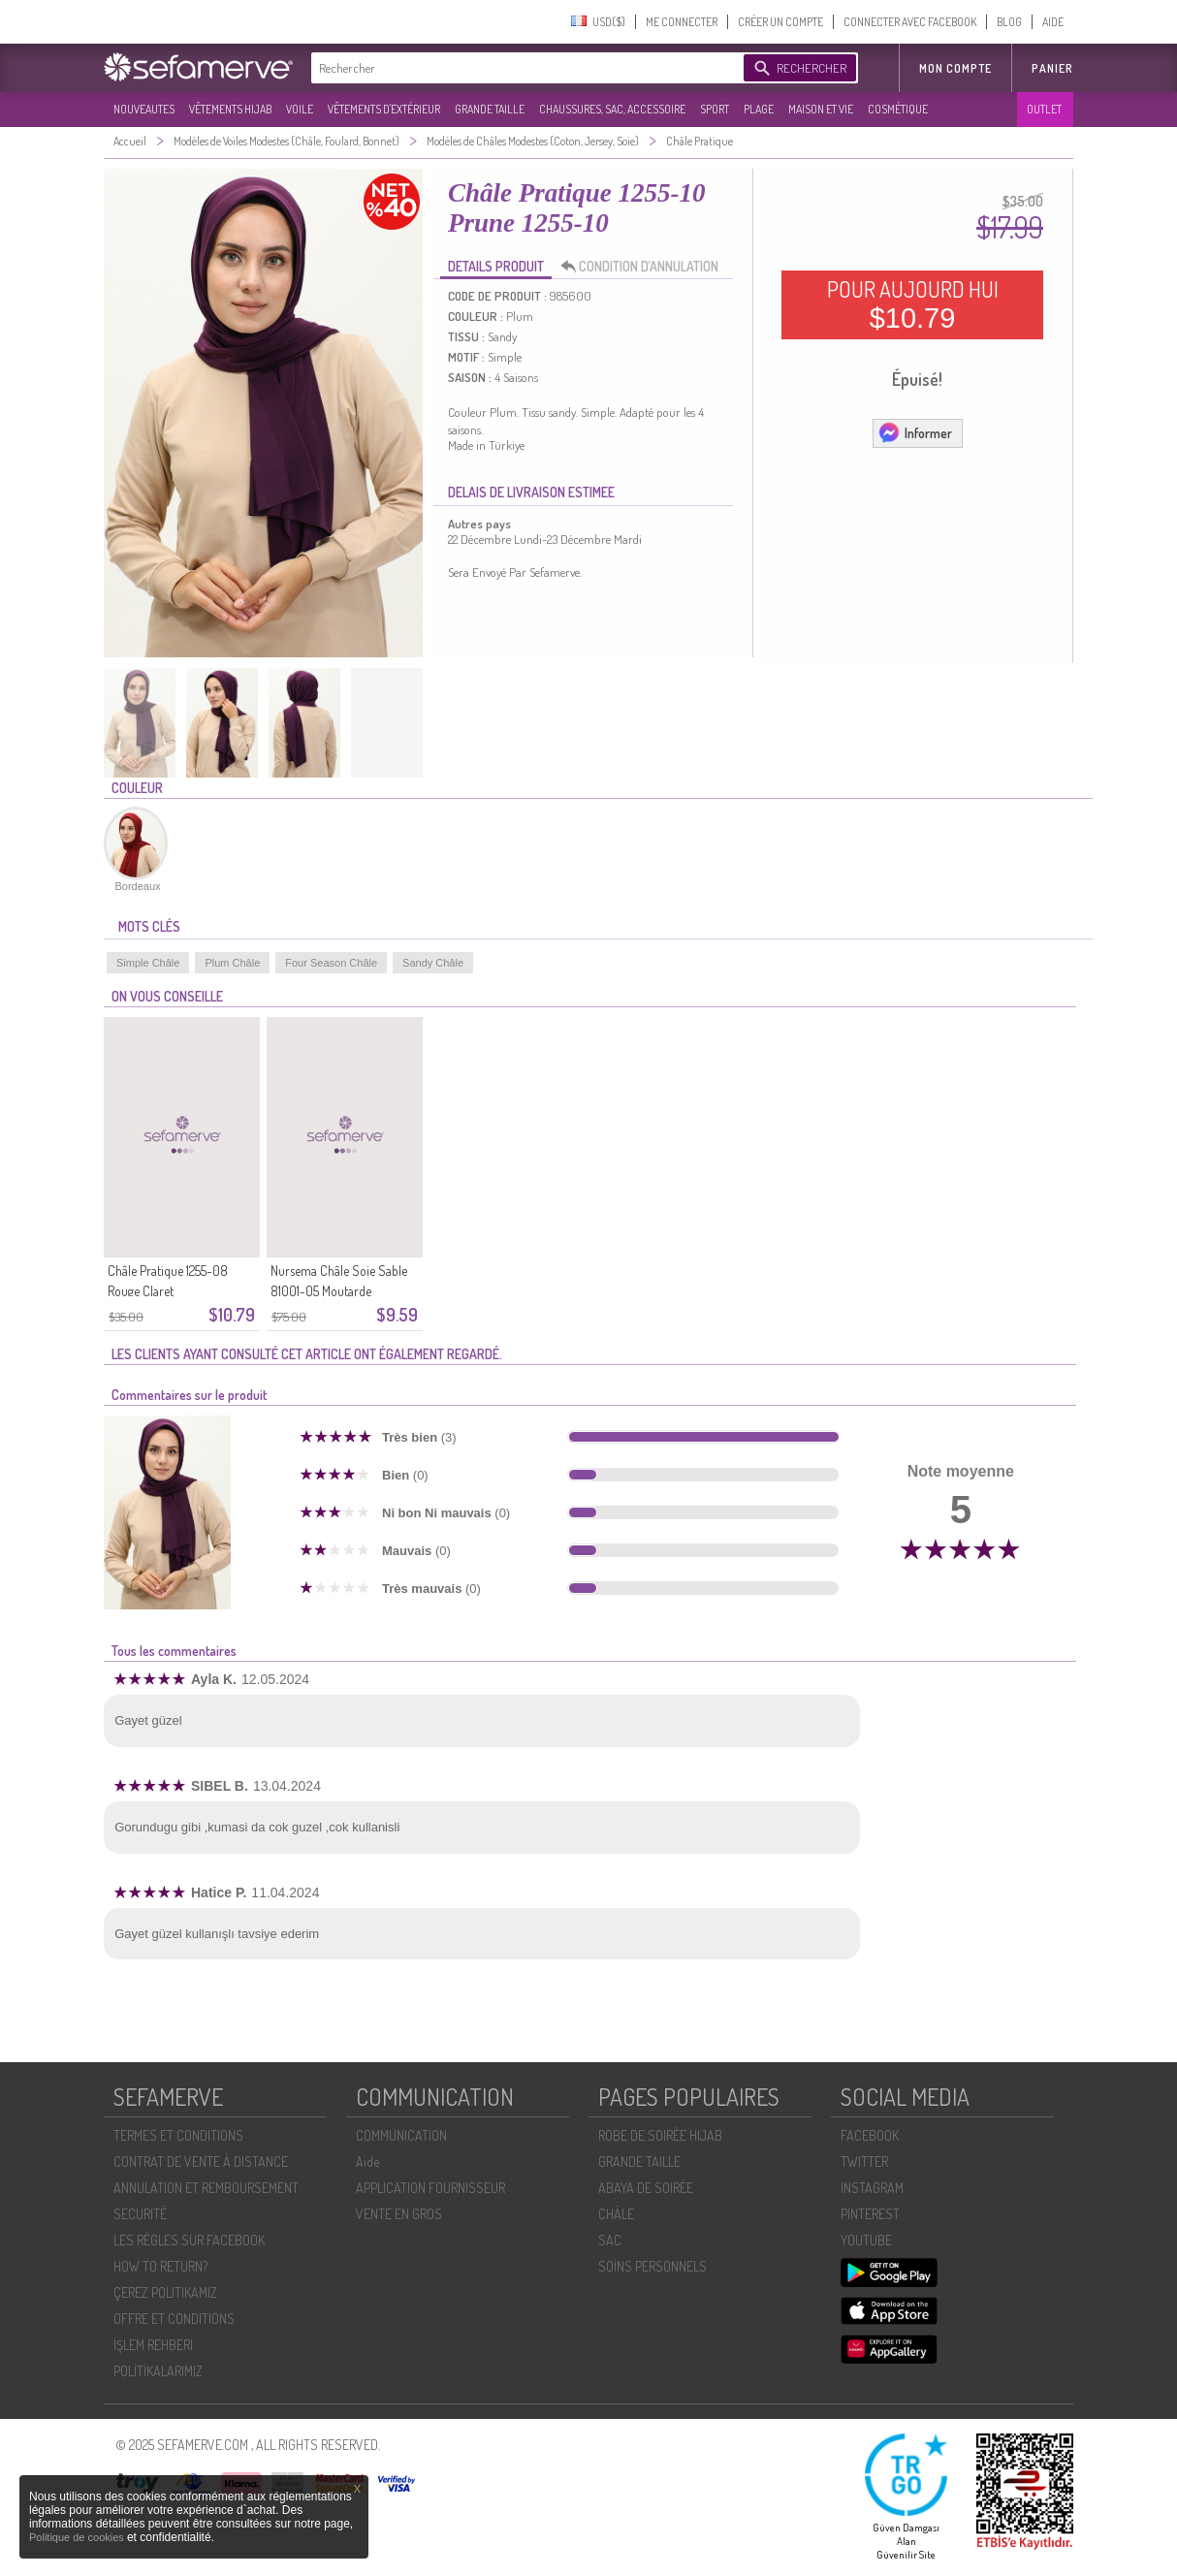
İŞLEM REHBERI (153, 2345)
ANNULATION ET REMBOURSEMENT (206, 2187)
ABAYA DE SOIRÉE (645, 2187)
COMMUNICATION (401, 2135)
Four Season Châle (331, 963)
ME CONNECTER (681, 22)
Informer (914, 432)
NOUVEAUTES (144, 109)
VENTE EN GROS (399, 2214)
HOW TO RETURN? (160, 2266)
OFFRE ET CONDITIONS (174, 2318)
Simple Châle (147, 963)
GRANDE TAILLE (490, 109)
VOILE (299, 109)
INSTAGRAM (872, 2187)
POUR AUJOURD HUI (913, 304)
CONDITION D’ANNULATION (644, 266)
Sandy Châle (432, 963)
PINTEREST (870, 2214)
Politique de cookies (78, 2537)
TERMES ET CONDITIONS (178, 2135)
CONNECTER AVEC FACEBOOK (909, 22)
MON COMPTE (955, 68)
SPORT (714, 109)
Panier (1052, 68)
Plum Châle (232, 963)
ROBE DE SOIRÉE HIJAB (660, 2135)
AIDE (1053, 22)
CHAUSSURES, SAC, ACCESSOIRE (612, 109)
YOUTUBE (866, 2240)
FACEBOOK (870, 2135)
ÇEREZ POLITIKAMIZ (165, 2292)
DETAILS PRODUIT (496, 266)
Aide (367, 2161)
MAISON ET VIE (820, 109)
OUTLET (1044, 109)
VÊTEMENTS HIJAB (230, 109)
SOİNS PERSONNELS (652, 2266)
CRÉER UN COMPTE (780, 22)
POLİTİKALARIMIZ (158, 2371)
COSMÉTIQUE (898, 109)
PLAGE (759, 109)
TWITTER (864, 2161)
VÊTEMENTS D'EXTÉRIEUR (384, 109)
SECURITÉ (140, 2214)
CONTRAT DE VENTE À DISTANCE (200, 2161)
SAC (609, 2240)
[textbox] (522, 67)
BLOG (1009, 22)
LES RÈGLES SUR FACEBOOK (189, 2240)
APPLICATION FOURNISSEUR (430, 2187)
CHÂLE (616, 2214)
